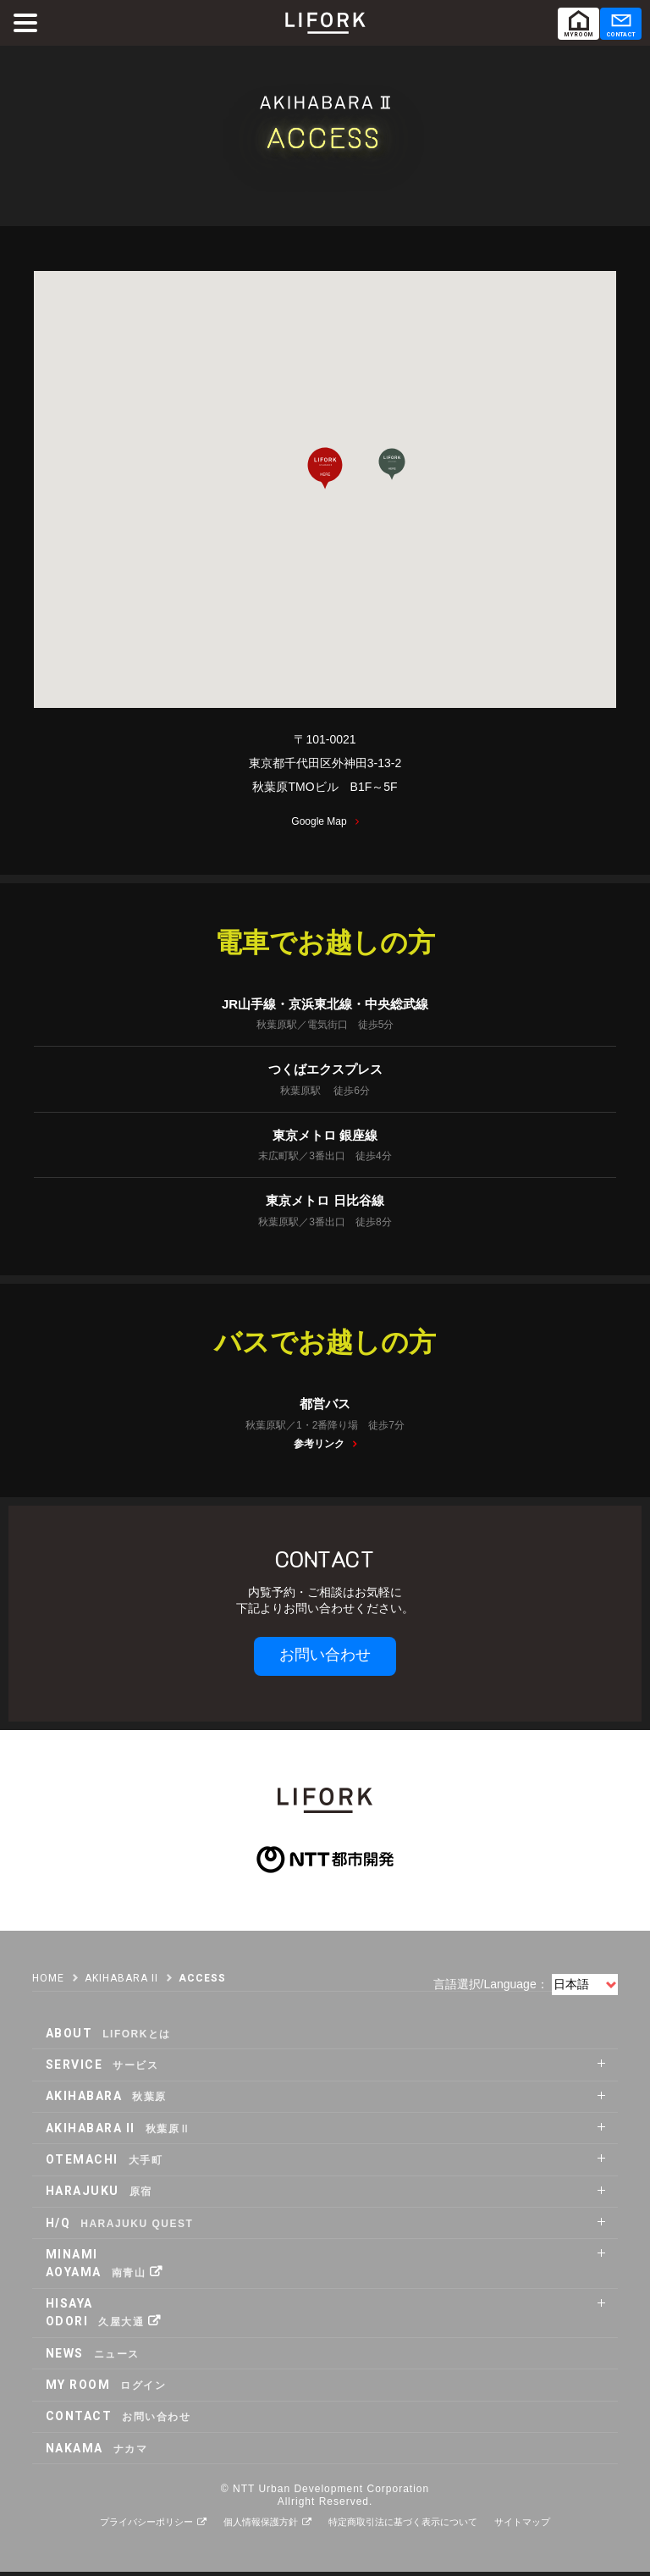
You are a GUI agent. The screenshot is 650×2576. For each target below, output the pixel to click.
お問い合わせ (325, 1658)
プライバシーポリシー (146, 2526)
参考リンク (319, 1448)
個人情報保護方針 (260, 2526)
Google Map (318, 826)
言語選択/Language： (490, 1988)
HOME (48, 1982)
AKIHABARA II (121, 1982)
